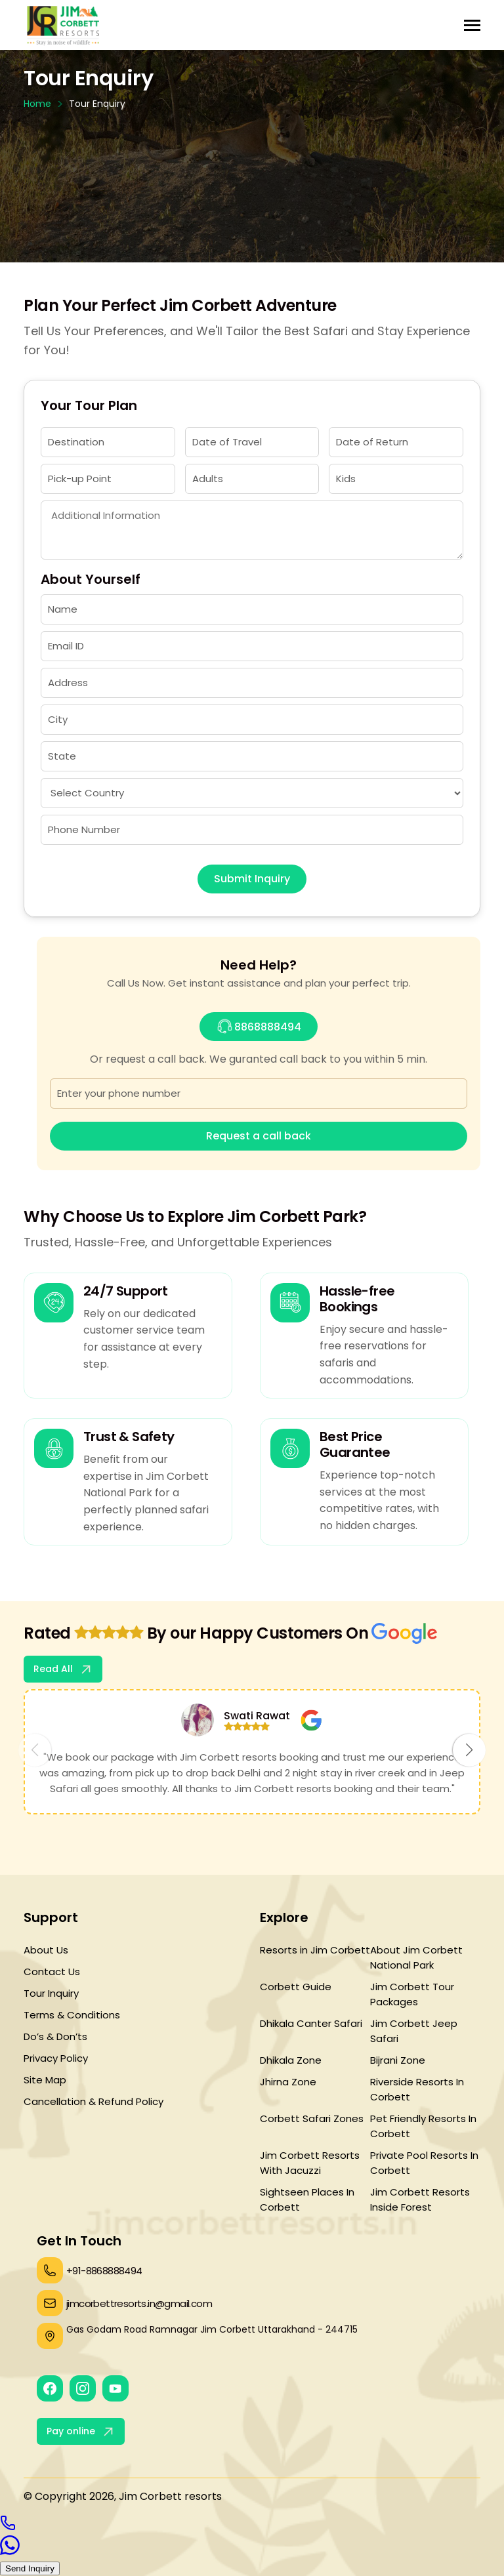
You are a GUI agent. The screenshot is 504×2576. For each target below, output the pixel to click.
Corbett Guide (295, 1986)
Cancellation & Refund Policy (93, 2101)
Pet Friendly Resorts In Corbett (423, 2126)
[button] (469, 1750)
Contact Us (52, 1971)
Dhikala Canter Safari (311, 2023)
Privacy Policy (56, 2058)
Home (37, 103)
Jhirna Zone (288, 2082)
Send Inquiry (29, 2568)
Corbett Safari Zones (312, 2118)
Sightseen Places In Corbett (307, 2199)
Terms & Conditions (72, 2015)
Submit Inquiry (252, 878)
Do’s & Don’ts (55, 2036)
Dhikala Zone (291, 2060)
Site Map (45, 2080)
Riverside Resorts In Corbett (417, 2089)
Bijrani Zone (397, 2060)
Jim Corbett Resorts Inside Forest (420, 2199)
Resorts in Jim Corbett (315, 1950)
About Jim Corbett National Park (416, 1957)
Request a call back (258, 1135)
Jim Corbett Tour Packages (412, 1994)
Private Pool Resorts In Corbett (424, 2162)
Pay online (82, 2431)
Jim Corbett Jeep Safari (413, 2030)
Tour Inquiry (51, 1993)
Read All (63, 1669)
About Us (46, 1950)
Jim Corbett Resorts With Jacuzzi (310, 2162)
